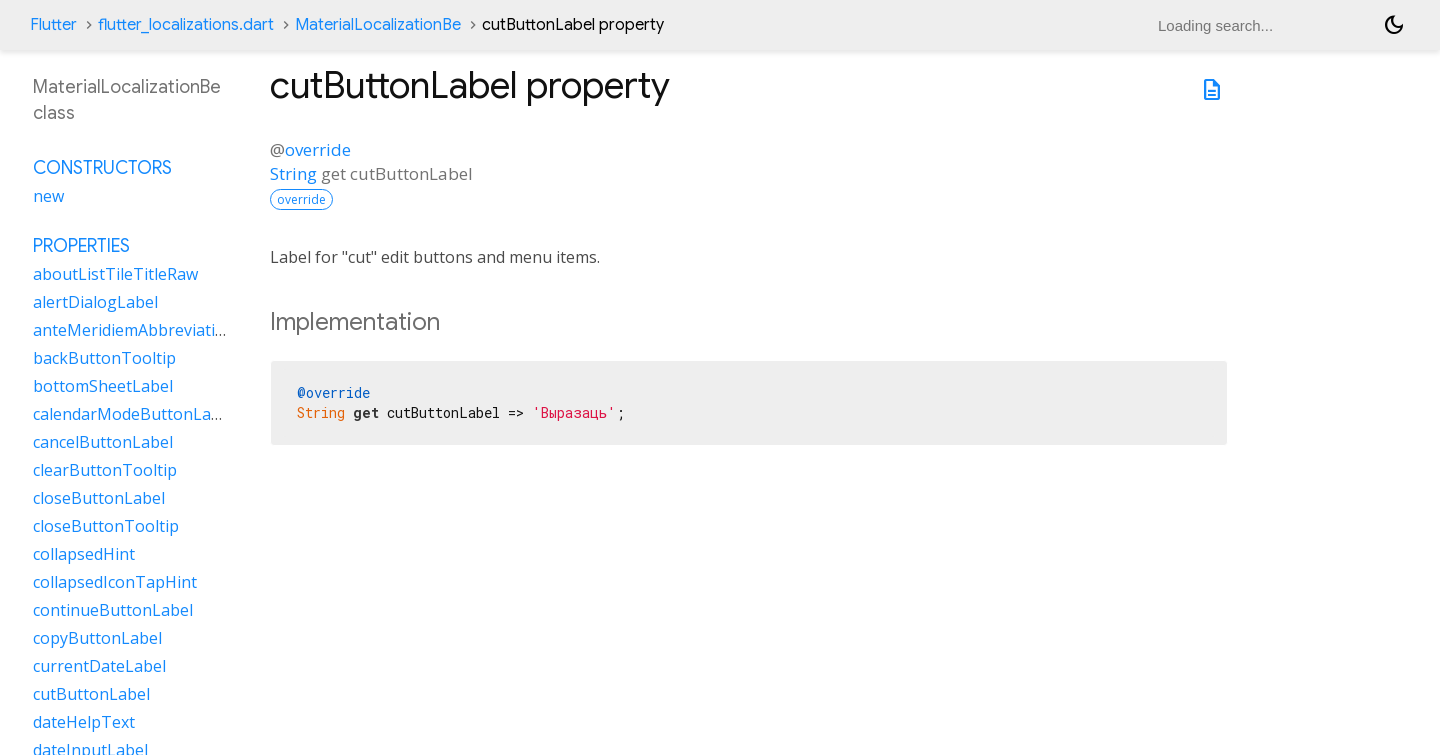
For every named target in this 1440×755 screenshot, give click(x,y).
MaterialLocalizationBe (378, 25)
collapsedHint (84, 554)
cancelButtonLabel (103, 442)
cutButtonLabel (91, 694)
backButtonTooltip (104, 358)
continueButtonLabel (113, 610)
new (48, 196)
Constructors (102, 168)
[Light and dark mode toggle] (1394, 25)
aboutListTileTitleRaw (115, 274)
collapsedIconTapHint (115, 582)
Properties (81, 246)
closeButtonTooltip (106, 526)
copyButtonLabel (97, 638)
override (318, 149)
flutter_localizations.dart (186, 25)
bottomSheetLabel (103, 386)
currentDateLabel (99, 666)
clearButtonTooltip (105, 470)
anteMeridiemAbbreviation (134, 330)
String (293, 173)
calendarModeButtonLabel (133, 414)
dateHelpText (84, 722)
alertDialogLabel (95, 302)
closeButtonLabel (99, 498)
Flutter (53, 25)
